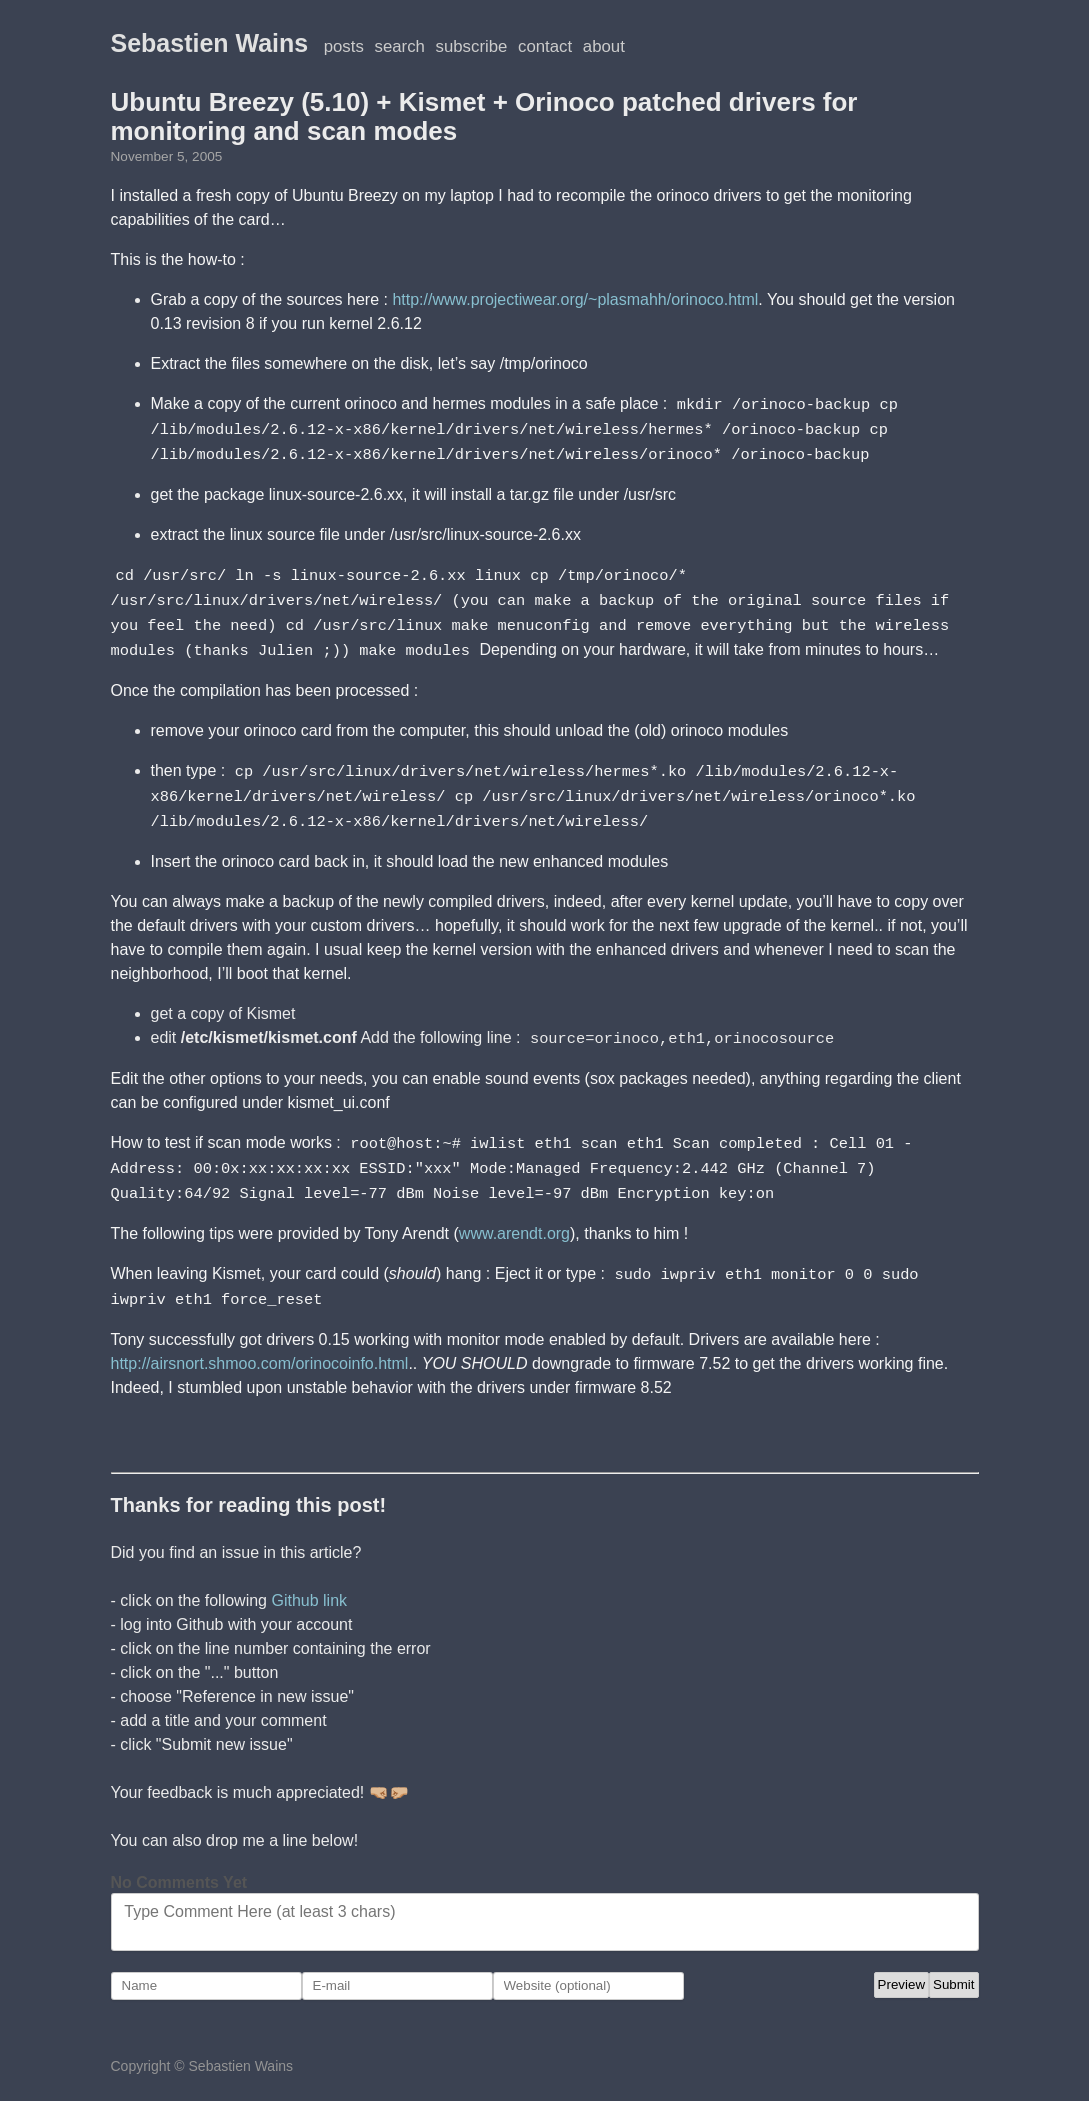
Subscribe (472, 46)
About (604, 46)
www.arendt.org (514, 1219)
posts (344, 46)
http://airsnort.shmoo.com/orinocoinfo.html (260, 1347)
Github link (309, 1584)
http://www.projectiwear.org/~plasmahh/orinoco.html (575, 299)
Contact (545, 46)
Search (400, 46)
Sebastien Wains (210, 43)
